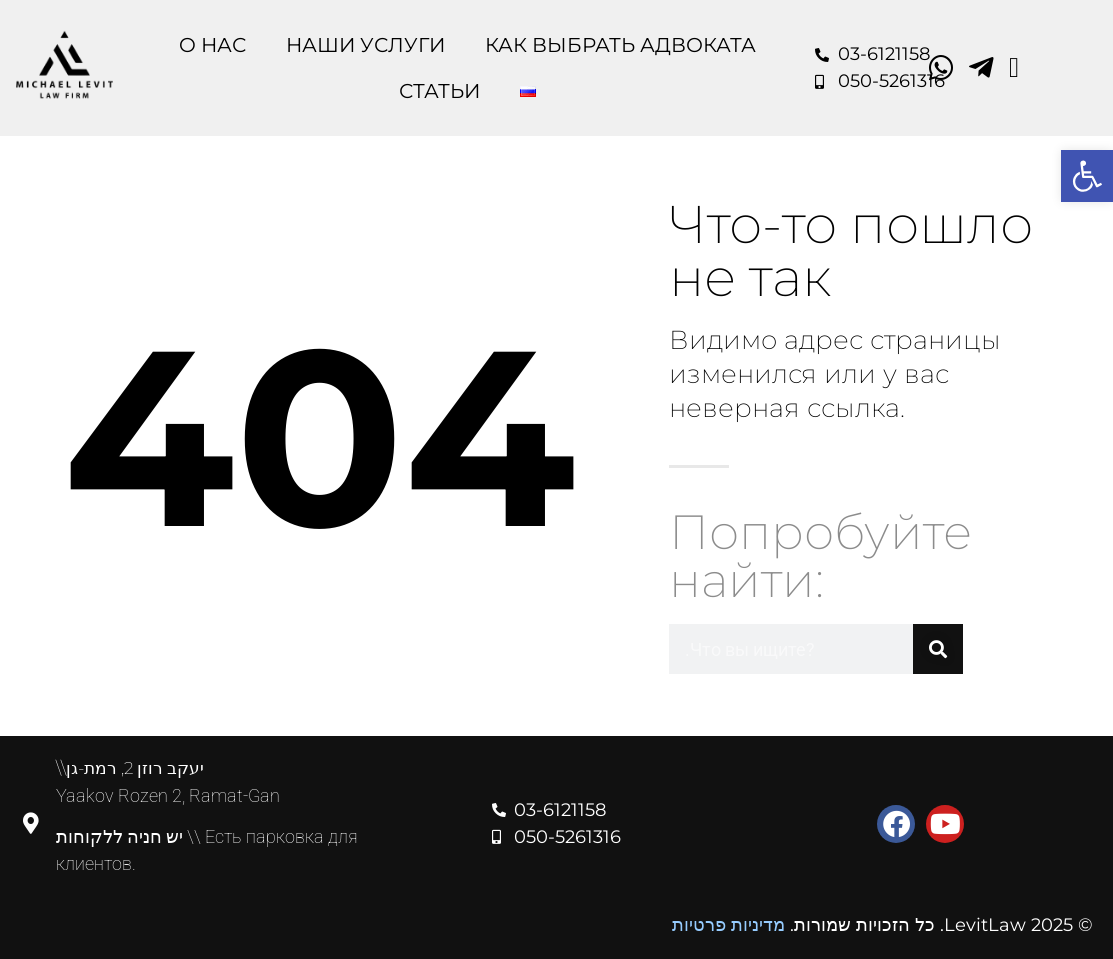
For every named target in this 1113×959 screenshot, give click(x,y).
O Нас (212, 45)
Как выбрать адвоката (620, 45)
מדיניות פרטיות (728, 925)
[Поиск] (938, 649)
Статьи (439, 91)
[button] (1087, 176)
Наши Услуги (365, 45)
